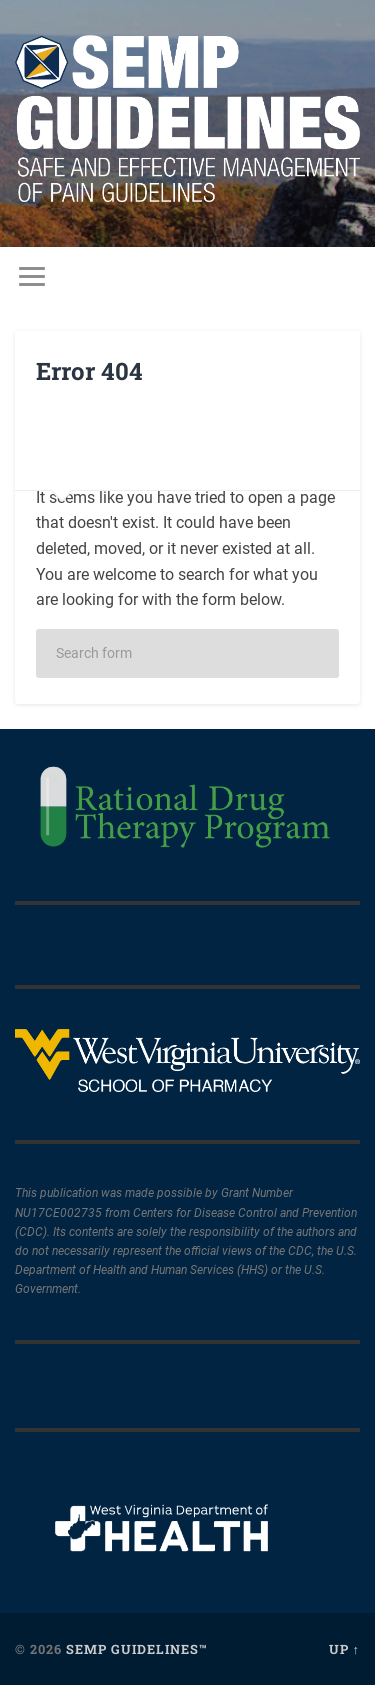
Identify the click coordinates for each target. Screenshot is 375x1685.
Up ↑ (344, 1649)
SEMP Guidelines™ (137, 1649)
